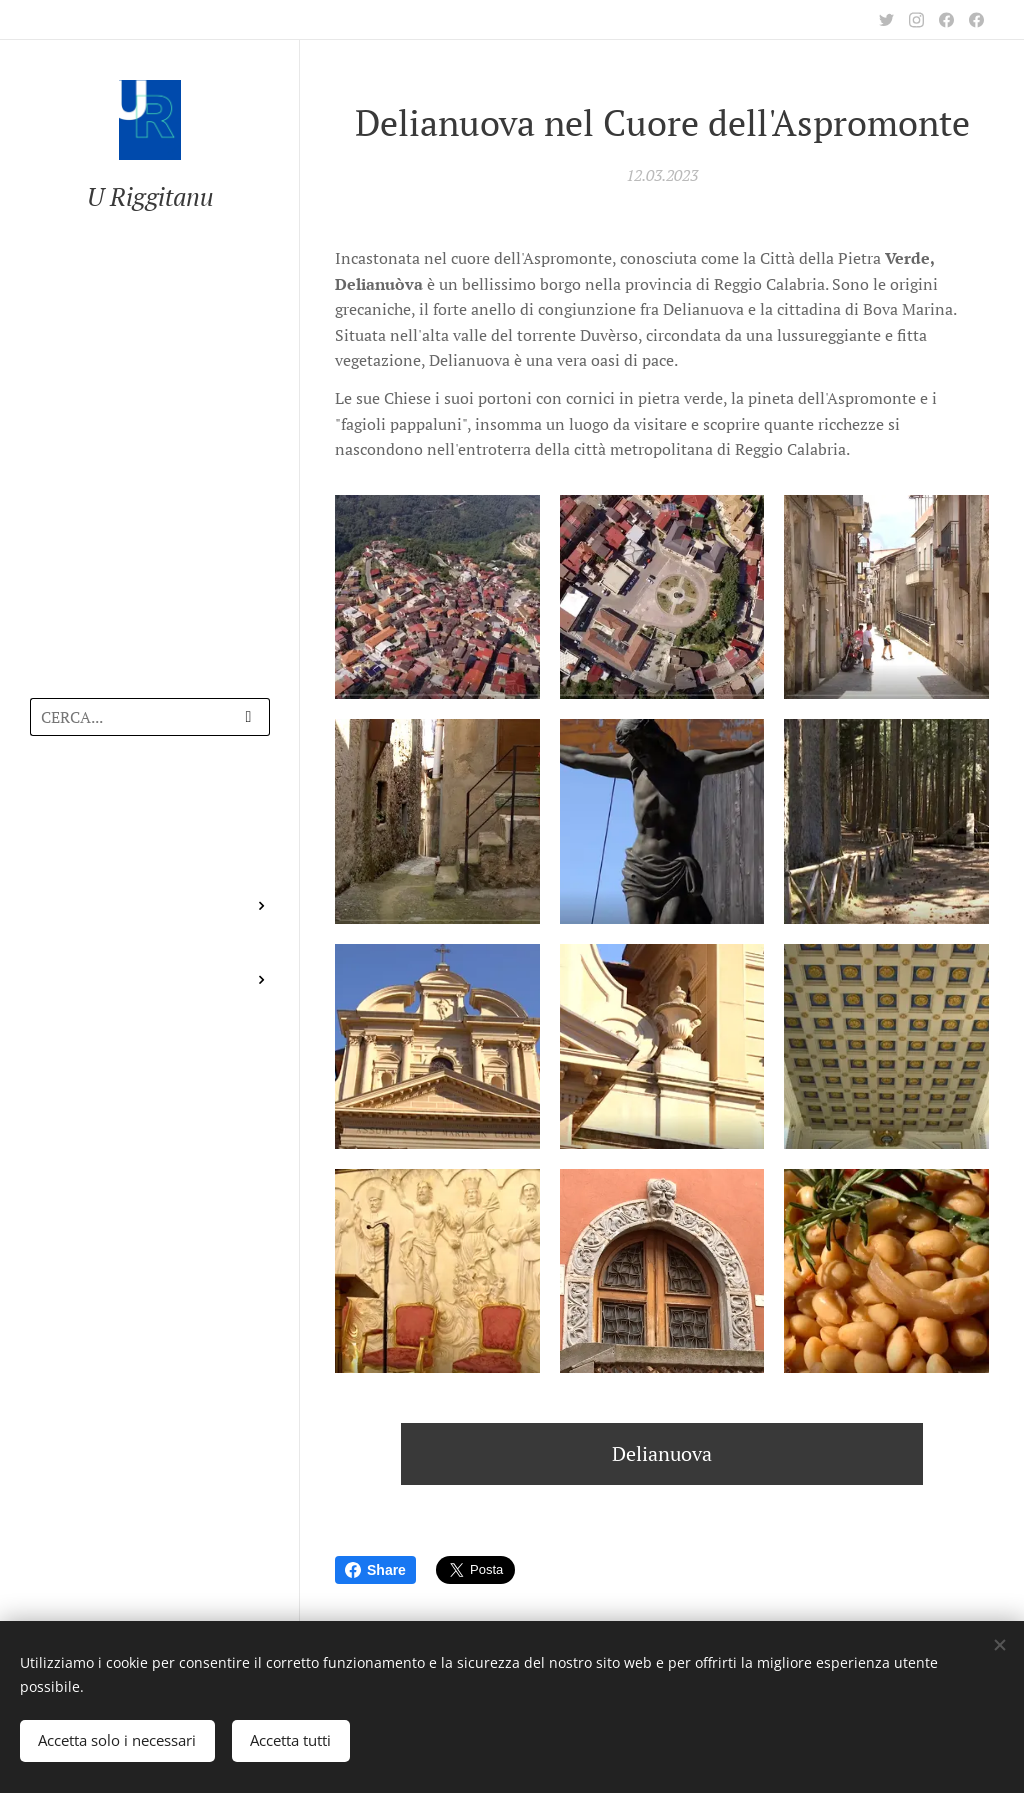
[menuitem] (150, 809)
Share (375, 1570)
